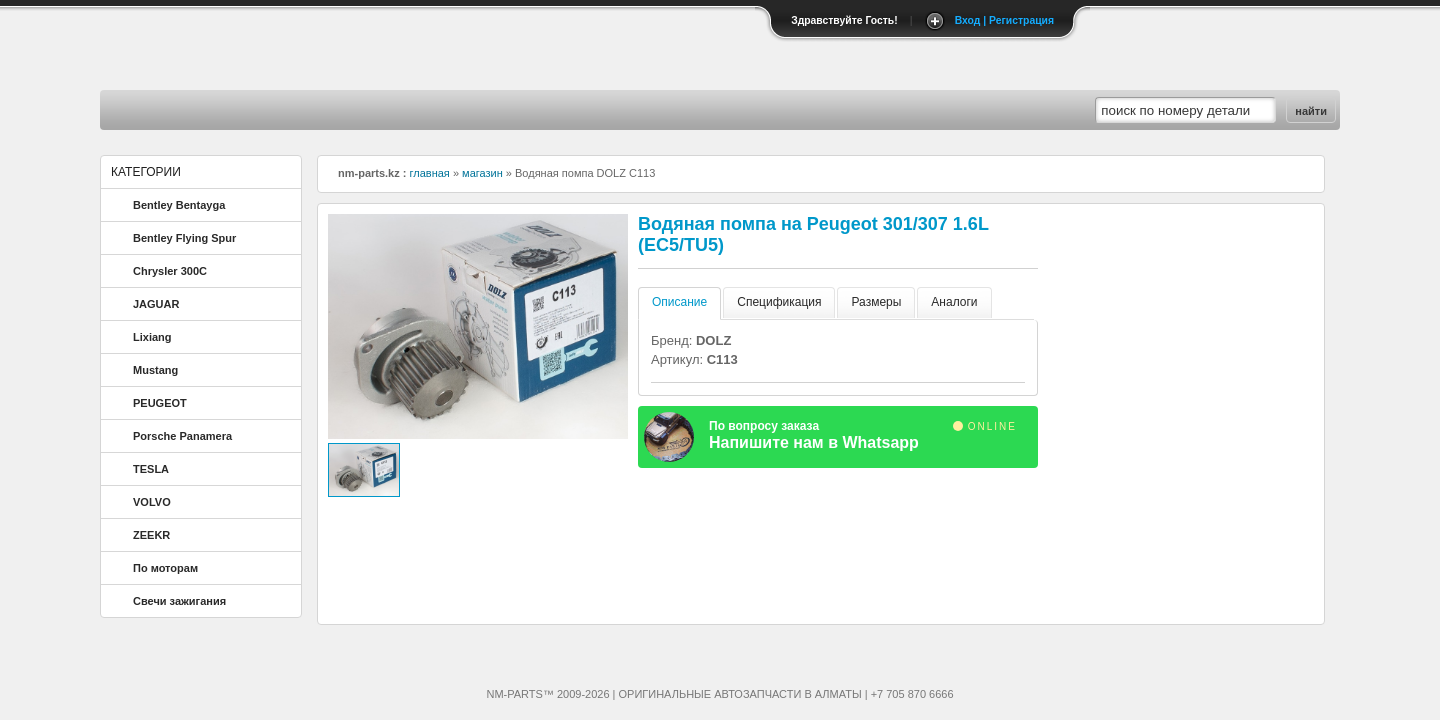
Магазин (412, 110)
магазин (482, 173)
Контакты (287, 110)
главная (430, 173)
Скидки (537, 110)
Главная (162, 110)
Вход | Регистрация (1004, 20)
